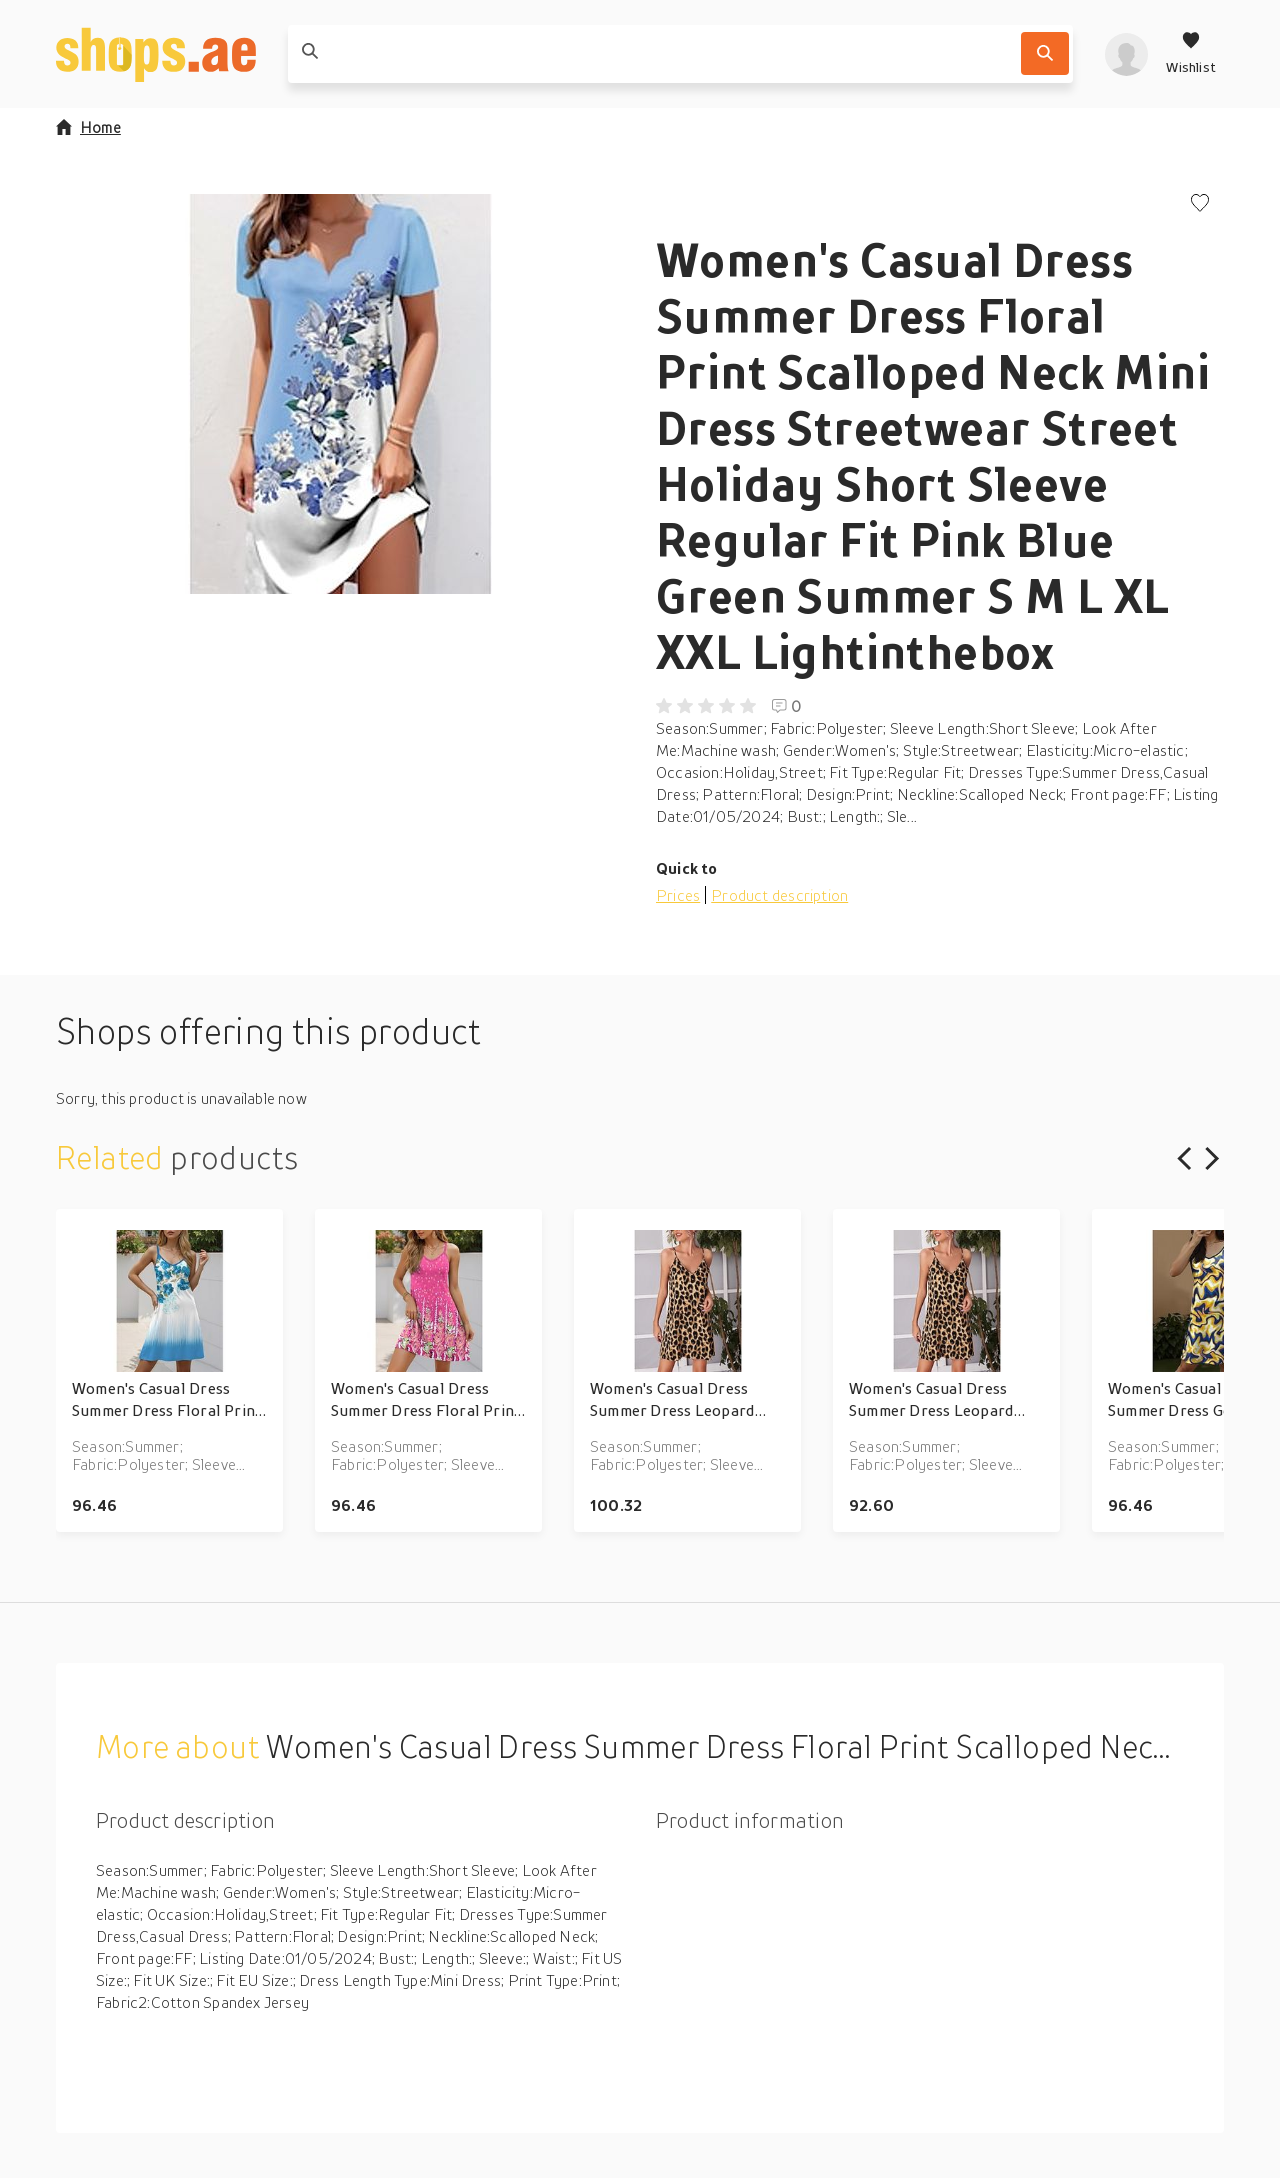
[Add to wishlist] (1200, 204)
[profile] (1126, 54)
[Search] (1045, 53)
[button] (340, 394)
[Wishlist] (1191, 54)
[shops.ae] (156, 54)
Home (88, 127)
